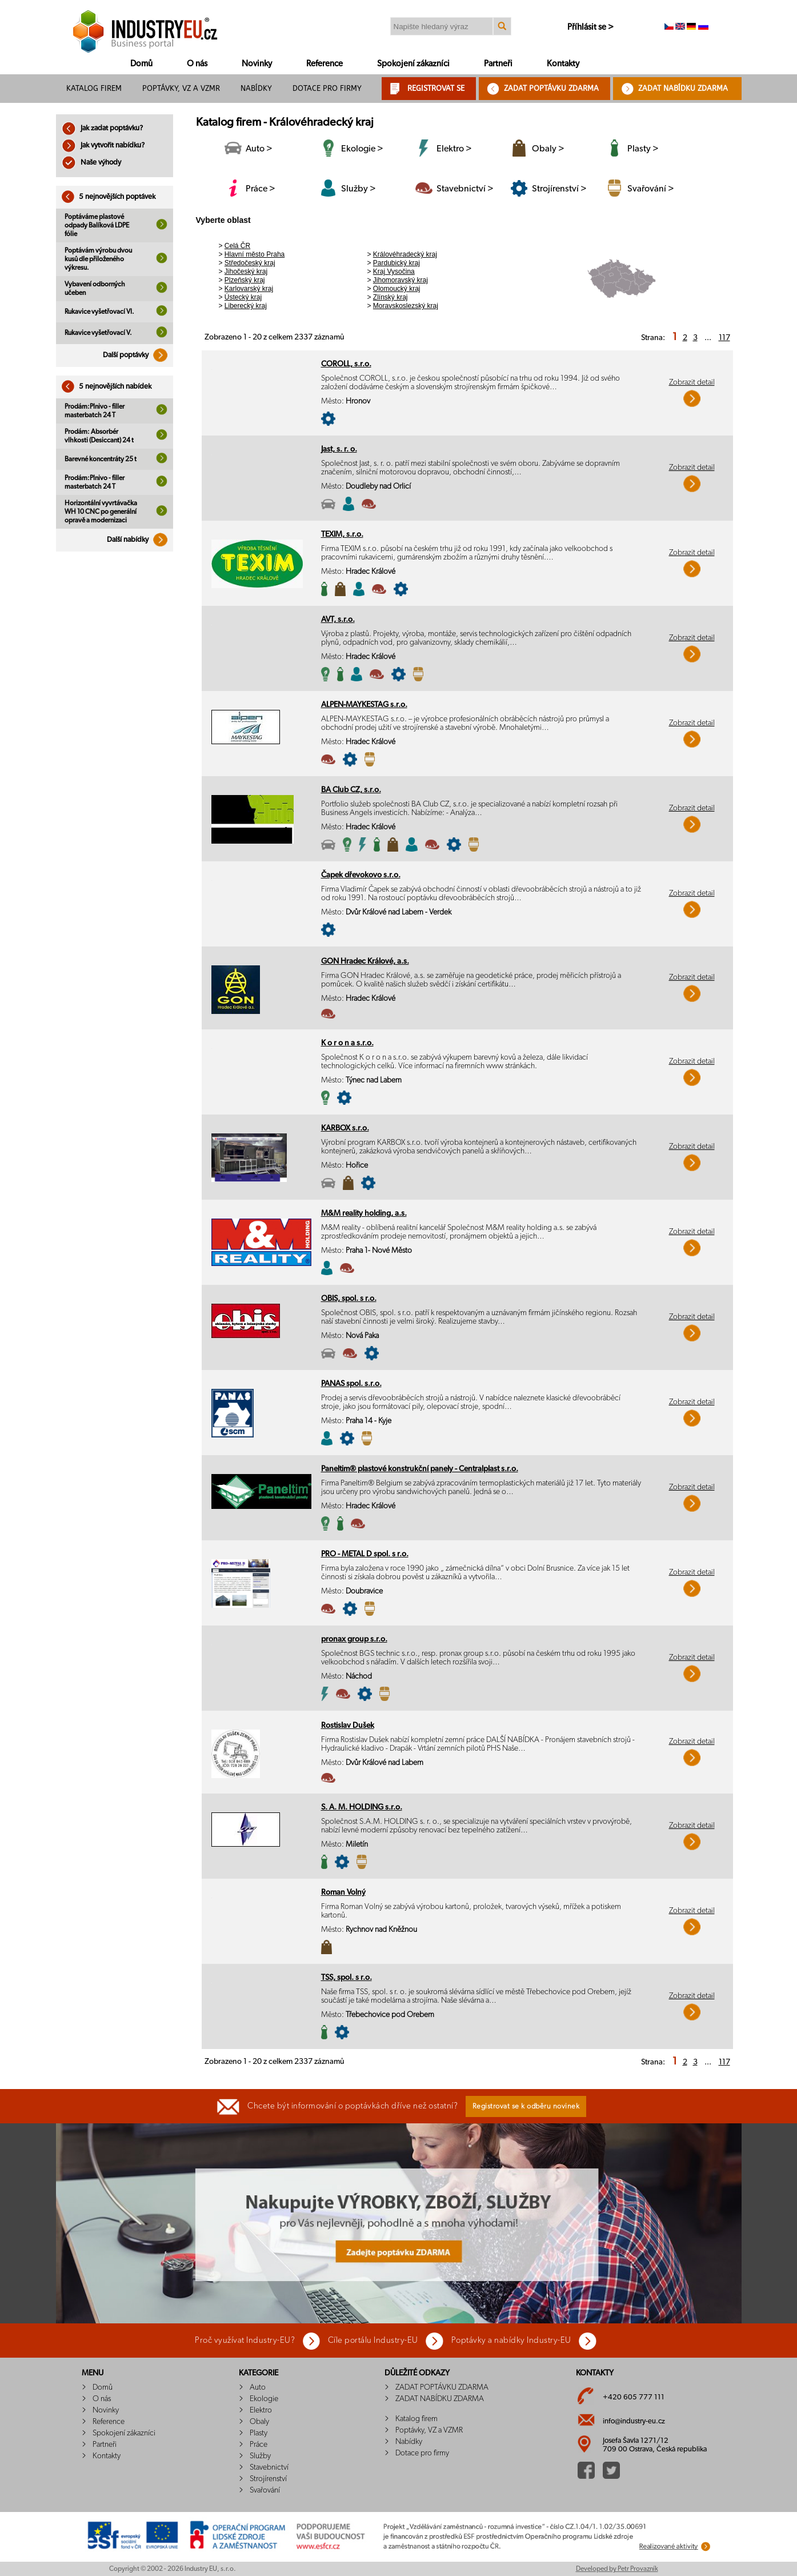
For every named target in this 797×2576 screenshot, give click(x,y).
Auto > (259, 148)
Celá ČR (237, 246)
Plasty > (643, 148)
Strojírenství (268, 2479)
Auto (258, 2387)
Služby (260, 2456)
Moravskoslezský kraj (405, 306)
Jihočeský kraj (246, 271)
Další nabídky (140, 540)
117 (724, 338)
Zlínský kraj (390, 297)
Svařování (265, 2490)
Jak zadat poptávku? (102, 128)
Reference (324, 63)
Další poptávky (138, 355)
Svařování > (650, 188)
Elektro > (454, 148)
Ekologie (264, 2399)
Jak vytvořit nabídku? (103, 145)
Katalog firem (94, 88)
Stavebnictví (269, 2467)
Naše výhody (91, 162)
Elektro (261, 2410)
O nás (197, 63)
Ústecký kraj (243, 297)
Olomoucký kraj (396, 289)
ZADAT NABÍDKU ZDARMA (683, 88)
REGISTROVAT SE (435, 88)
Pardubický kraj (396, 263)
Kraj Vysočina (394, 271)
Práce (258, 2445)
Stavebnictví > (465, 188)
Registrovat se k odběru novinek (526, 2106)
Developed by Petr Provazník (617, 2568)
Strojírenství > (559, 188)
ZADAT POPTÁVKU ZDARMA (551, 88)
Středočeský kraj (250, 263)
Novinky (257, 63)
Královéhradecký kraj (405, 254)
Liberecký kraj (246, 306)
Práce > (260, 188)
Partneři (498, 63)
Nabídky (256, 88)
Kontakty (563, 63)
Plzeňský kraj (245, 280)
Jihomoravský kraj (400, 280)
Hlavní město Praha (255, 254)
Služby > (358, 188)
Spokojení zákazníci (413, 63)
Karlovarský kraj (249, 289)
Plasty (258, 2433)
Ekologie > (362, 148)
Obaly (259, 2422)
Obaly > (548, 148)
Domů (141, 63)
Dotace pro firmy (327, 88)
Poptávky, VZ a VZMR (181, 88)
